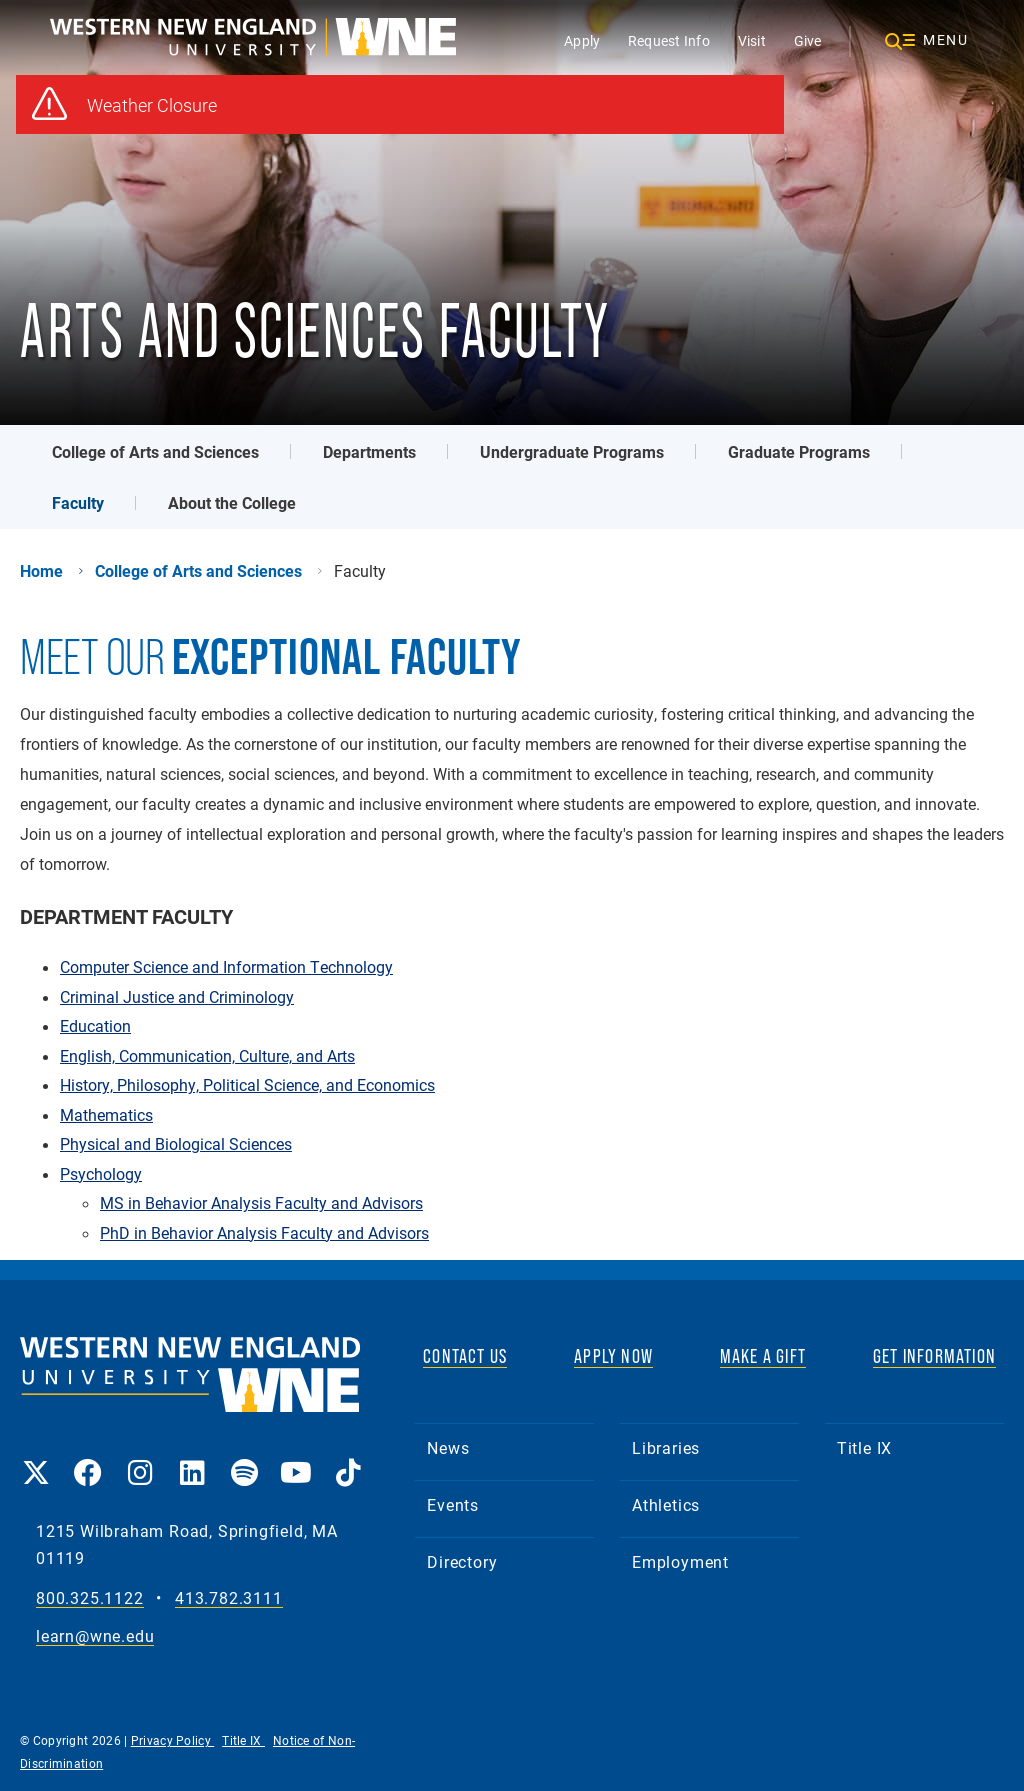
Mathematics (106, 1115)
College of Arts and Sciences (155, 451)
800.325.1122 (90, 1598)
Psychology (101, 1174)
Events (453, 1504)
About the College (232, 502)
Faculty (78, 502)
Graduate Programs (799, 451)
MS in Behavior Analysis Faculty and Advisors (261, 1203)
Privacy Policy (173, 1740)
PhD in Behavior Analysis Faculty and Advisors (264, 1233)
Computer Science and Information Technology (226, 967)
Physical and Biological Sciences (176, 1144)
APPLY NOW (613, 1356)
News (448, 1447)
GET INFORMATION (934, 1356)
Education (95, 1026)
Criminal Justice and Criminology (177, 997)
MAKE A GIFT (763, 1356)
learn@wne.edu (95, 1636)
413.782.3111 (229, 1598)
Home (41, 571)
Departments (369, 451)
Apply (582, 40)
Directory (462, 1561)
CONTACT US (465, 1356)
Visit (752, 40)
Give (808, 40)
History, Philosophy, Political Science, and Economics (247, 1085)
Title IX (864, 1447)
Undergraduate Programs (572, 451)
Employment (680, 1561)
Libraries (666, 1447)
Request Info (669, 40)
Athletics (666, 1504)
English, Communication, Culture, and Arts (207, 1056)
